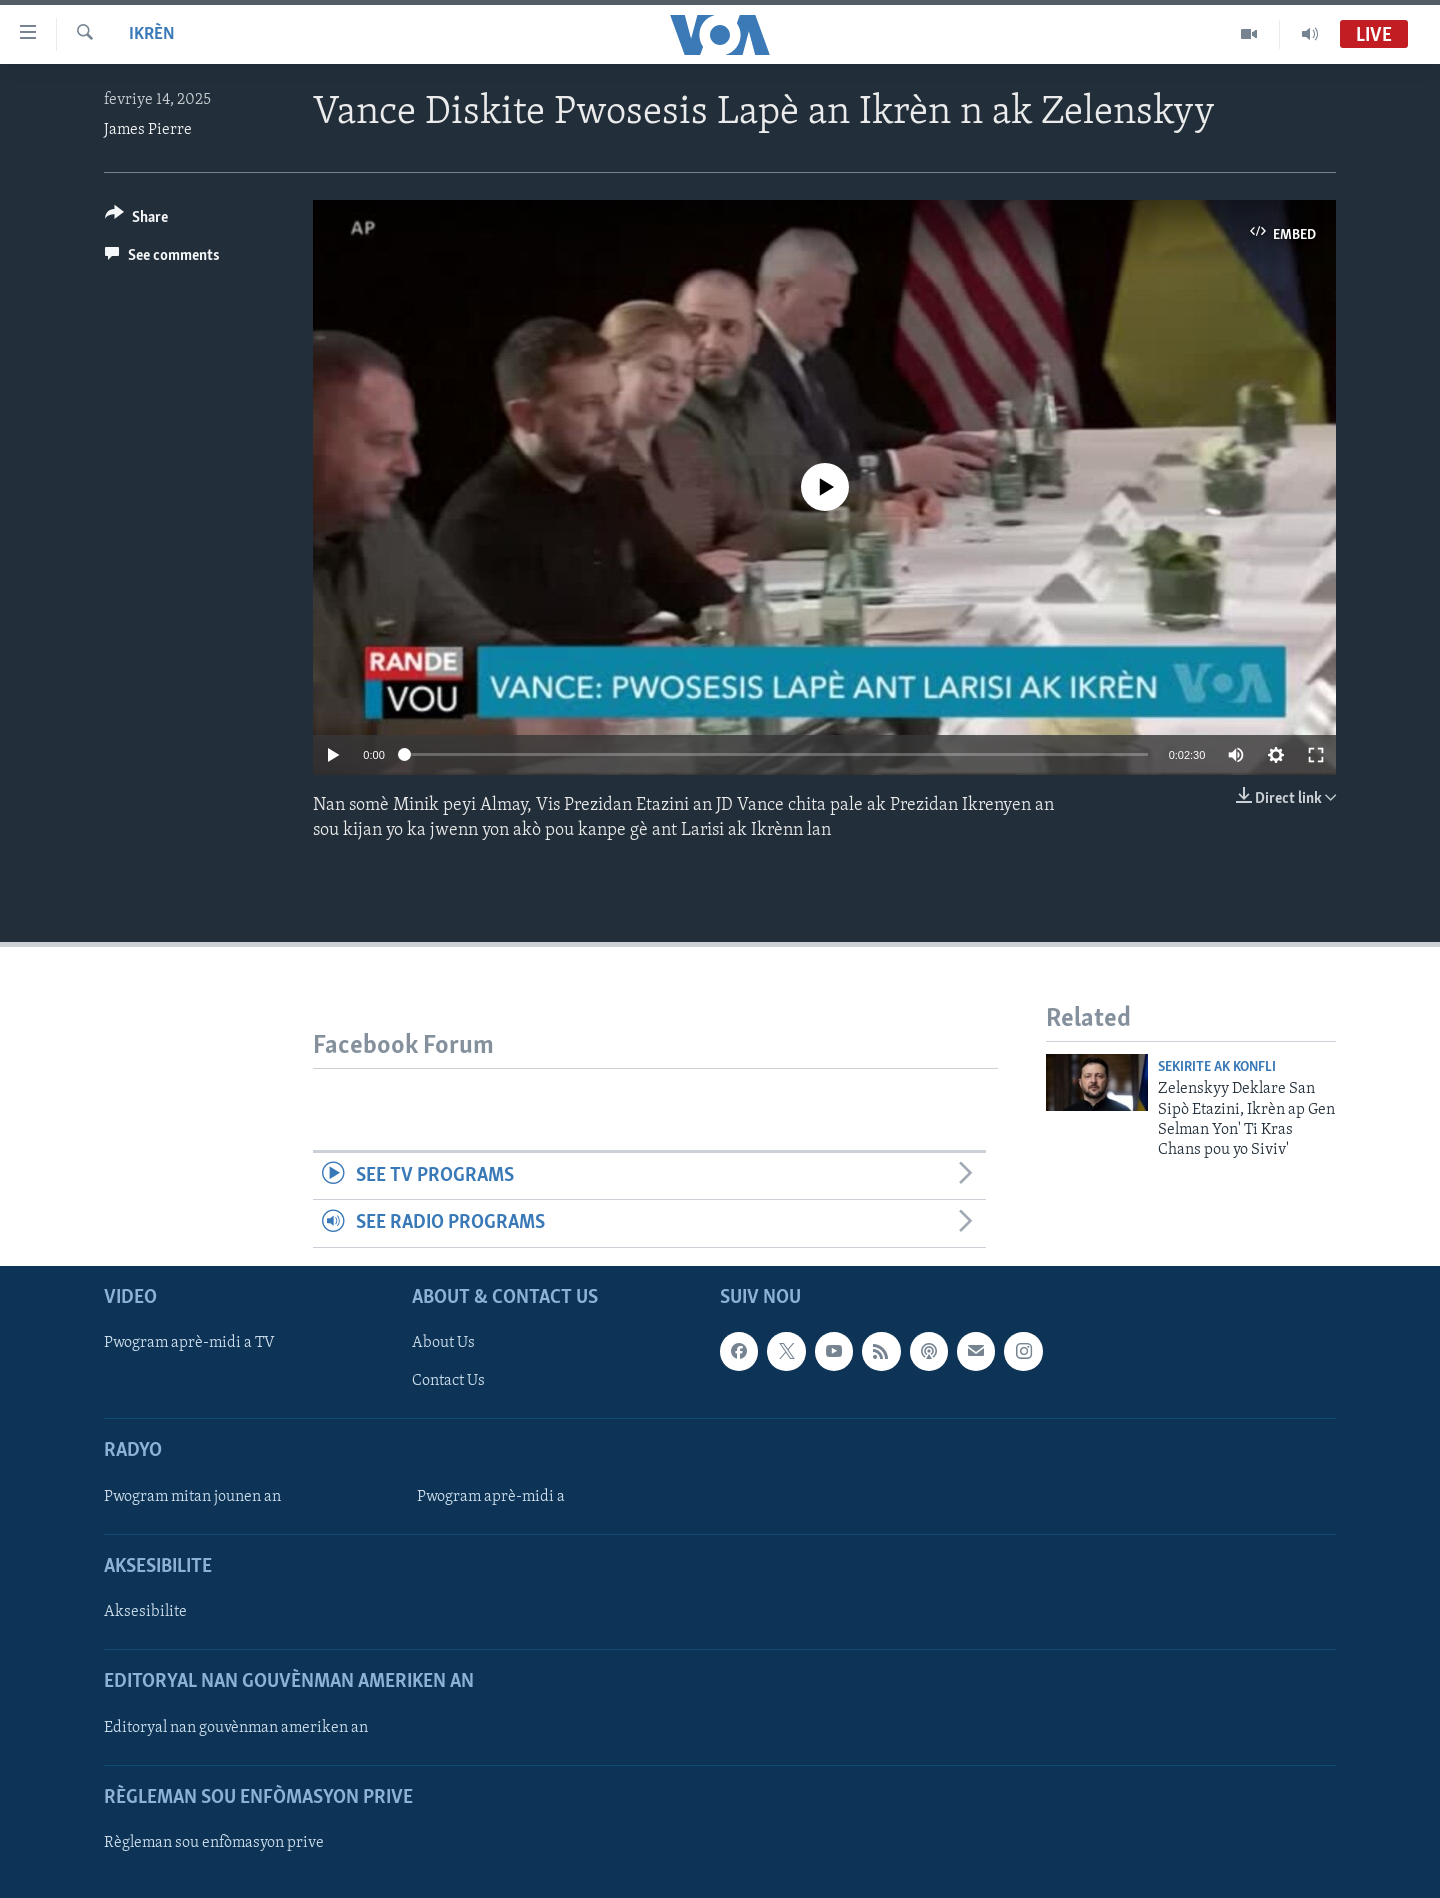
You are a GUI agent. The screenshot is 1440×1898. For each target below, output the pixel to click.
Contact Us (448, 1381)
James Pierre (148, 130)
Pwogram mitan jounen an (192, 1497)
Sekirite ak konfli (1217, 1067)
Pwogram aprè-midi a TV (189, 1343)
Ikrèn (152, 34)
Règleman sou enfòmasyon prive (214, 1843)
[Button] (136, 220)
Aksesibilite (145, 1612)
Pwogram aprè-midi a (491, 1497)
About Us (443, 1343)
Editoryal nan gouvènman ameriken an (236, 1727)
